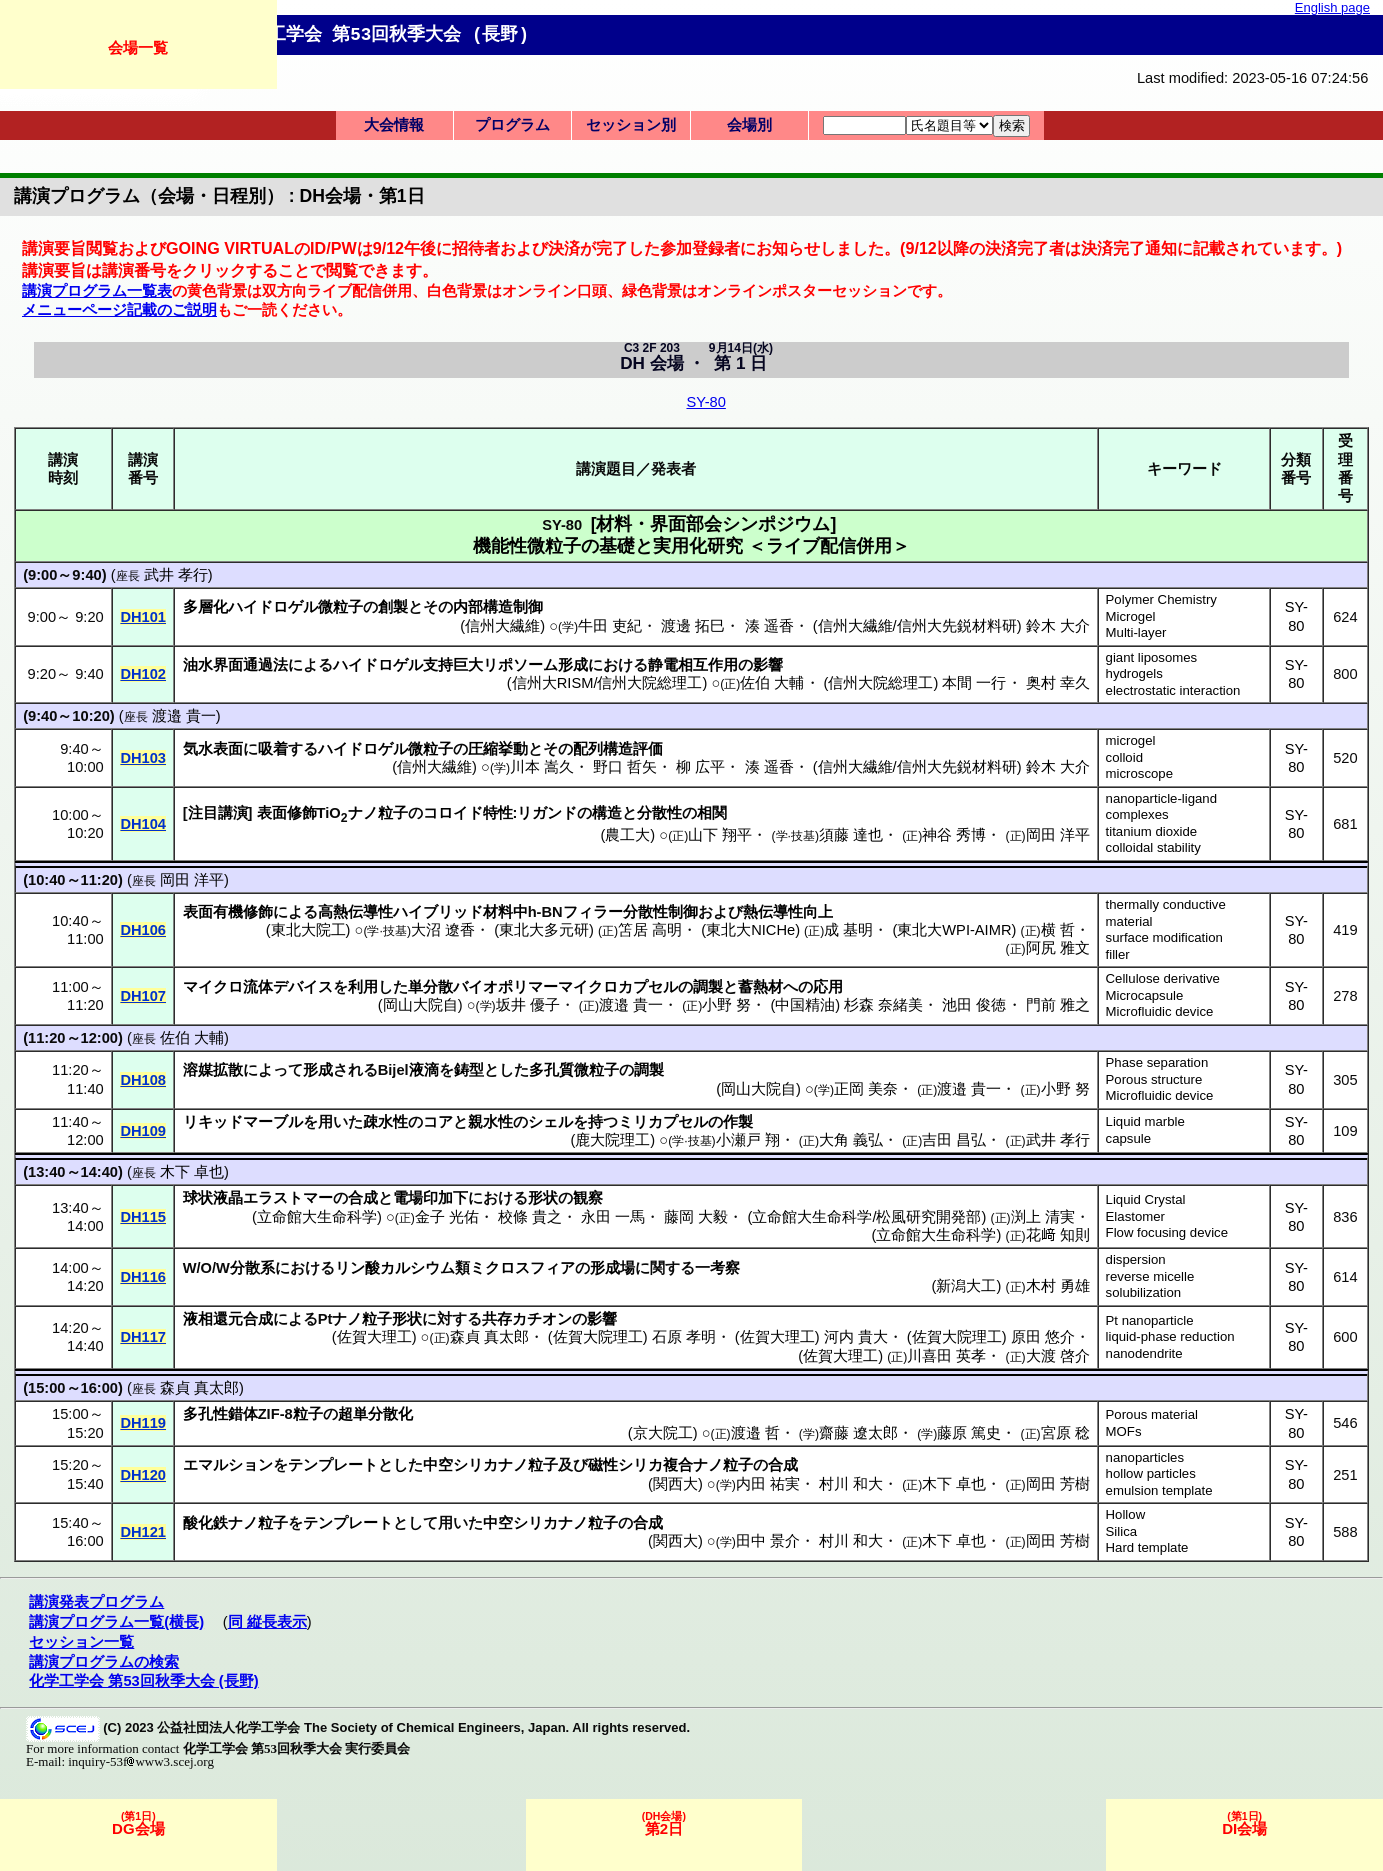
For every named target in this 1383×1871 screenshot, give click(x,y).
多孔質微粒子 (574, 1070)
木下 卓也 (192, 1172)
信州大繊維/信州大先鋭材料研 (917, 626)
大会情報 (394, 125)
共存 (497, 1319)
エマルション (228, 1465)
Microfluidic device (1160, 1011)
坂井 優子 (528, 1005)
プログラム (512, 125)
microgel (1131, 740)
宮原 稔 (1065, 1433)
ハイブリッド (438, 912)
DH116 (143, 1277)
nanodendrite (1144, 1353)
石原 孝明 (684, 1337)
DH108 (143, 1080)
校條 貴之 (530, 1217)
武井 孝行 (176, 575)
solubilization (1144, 1292)
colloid (1124, 757)
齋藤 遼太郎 (858, 1433)
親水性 (490, 1122)
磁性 (603, 1465)
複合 (678, 1465)
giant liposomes (1152, 657)
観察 (588, 1198)
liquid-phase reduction (1170, 1336)
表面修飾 (287, 813)
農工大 (627, 835)
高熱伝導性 (355, 912)
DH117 (143, 1337)
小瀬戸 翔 (748, 1140)
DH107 (143, 996)
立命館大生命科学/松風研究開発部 (866, 1217)
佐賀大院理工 (598, 1337)
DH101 (143, 617)
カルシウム (417, 1268)
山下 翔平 (720, 835)
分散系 (252, 1268)
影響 (768, 665)
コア (438, 1122)
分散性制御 (660, 912)
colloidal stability (1153, 847)
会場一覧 (138, 47)
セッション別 (631, 125)
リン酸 (357, 1268)
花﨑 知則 (1058, 1235)
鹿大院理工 (612, 1140)
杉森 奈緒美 (883, 1005)
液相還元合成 (228, 1319)
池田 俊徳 (974, 1005)
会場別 (749, 125)
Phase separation (1157, 1062)
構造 (607, 813)
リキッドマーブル (243, 1122)
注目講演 (218, 813)
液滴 (424, 1070)
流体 (258, 987)
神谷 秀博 (954, 835)
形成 (573, 665)
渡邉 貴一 (184, 716)
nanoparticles (1145, 1457)
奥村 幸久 (1058, 683)
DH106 (143, 930)
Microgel (1131, 616)
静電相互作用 (693, 665)
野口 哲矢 (625, 767)
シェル (550, 1122)
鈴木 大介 (1058, 626)
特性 (498, 813)
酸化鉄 (205, 1523)
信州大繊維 (502, 626)
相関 (712, 813)
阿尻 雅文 (1058, 948)
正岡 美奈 (866, 1089)
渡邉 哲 (755, 1433)
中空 (438, 1465)
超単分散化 (375, 1414)
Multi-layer (1136, 632)
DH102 (143, 674)
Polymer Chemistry (1161, 599)
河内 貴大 (856, 1337)
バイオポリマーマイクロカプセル (565, 987)
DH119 (143, 1423)
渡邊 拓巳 (693, 626)
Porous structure (1154, 1079)
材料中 (505, 912)
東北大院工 (308, 930)
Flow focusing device (1167, 1232)
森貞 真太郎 (489, 1337)
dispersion (1136, 1259)
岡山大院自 (420, 1005)
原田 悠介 (1043, 1337)
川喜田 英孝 (946, 1356)
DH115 (143, 1217)
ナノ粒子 (378, 813)
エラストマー (288, 1198)
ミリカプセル (663, 1122)
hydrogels (1134, 673)
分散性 (659, 813)
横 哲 (1058, 930)
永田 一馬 (613, 1217)
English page (1332, 7)
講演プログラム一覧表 (97, 291)
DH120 (143, 1475)
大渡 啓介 (1058, 1356)
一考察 (717, 1268)
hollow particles (1151, 1473)
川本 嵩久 (542, 767)
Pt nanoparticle (1150, 1320)
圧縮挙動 (498, 749)
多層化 (205, 607)
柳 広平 (700, 767)
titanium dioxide (1152, 831)
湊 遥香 (769, 626)
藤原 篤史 (969, 1433)
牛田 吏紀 (610, 626)
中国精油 (805, 1005)
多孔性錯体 (220, 1414)
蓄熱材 (760, 987)
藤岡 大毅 (696, 1217)
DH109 (143, 1131)
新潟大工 (966, 1286)
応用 (828, 987)
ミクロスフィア (522, 1268)
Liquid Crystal (1146, 1199)
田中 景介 (768, 1541)
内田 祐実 (768, 1484)
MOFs (1124, 1431)
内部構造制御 (498, 607)
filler (1118, 954)
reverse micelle (1150, 1276)
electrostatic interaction (1173, 690)
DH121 (143, 1532)
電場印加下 (430, 1198)
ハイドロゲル (273, 607)
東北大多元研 (544, 930)
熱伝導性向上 (788, 912)
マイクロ (213, 987)
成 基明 (848, 930)
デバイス (303, 987)
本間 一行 (974, 683)
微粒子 (340, 607)
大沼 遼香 (443, 930)
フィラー (593, 912)
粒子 (308, 1414)
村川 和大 (851, 1484)
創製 (393, 607)
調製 (708, 987)
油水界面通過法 (235, 665)
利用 (363, 987)
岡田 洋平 (1058, 835)
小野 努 (726, 1005)
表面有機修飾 (228, 912)
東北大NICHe (750, 930)
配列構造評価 (618, 749)
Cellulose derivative (1163, 978)
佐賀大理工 (374, 1337)
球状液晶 (213, 1198)
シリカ (475, 1465)
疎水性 (385, 1122)
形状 (543, 1198)
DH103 (143, 758)
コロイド (453, 813)
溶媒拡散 (213, 1070)
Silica (1122, 1531)
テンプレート (333, 1465)
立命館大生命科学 (317, 1217)
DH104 (143, 824)
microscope (1139, 773)
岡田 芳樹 (1058, 1484)
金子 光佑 (447, 1217)
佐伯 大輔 (772, 683)
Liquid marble (1145, 1121)
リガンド (547, 813)
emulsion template (1159, 1490)
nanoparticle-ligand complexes (1161, 807)
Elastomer (1135, 1216)
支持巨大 (453, 665)
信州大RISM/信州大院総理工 (607, 683)
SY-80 (705, 402)
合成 (363, 1198)
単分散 (430, 987)
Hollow (1126, 1514)
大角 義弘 (851, 1140)
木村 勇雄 (1058, 1286)
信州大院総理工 (880, 683)
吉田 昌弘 (954, 1140)
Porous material (1152, 1414)
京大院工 (663, 1433)
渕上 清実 (1043, 1217)
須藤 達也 (851, 835)
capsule (1128, 1138)
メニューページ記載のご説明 (119, 310)
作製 (738, 1122)
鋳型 (469, 1070)
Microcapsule (1145, 995)
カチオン (542, 1319)
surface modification (1164, 937)
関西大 (675, 1484)
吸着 (273, 749)
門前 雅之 (1058, 1005)
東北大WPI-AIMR (954, 930)
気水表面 (213, 749)
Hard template (1147, 1547)
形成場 (612, 1268)
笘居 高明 (650, 930)
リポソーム (520, 665)
